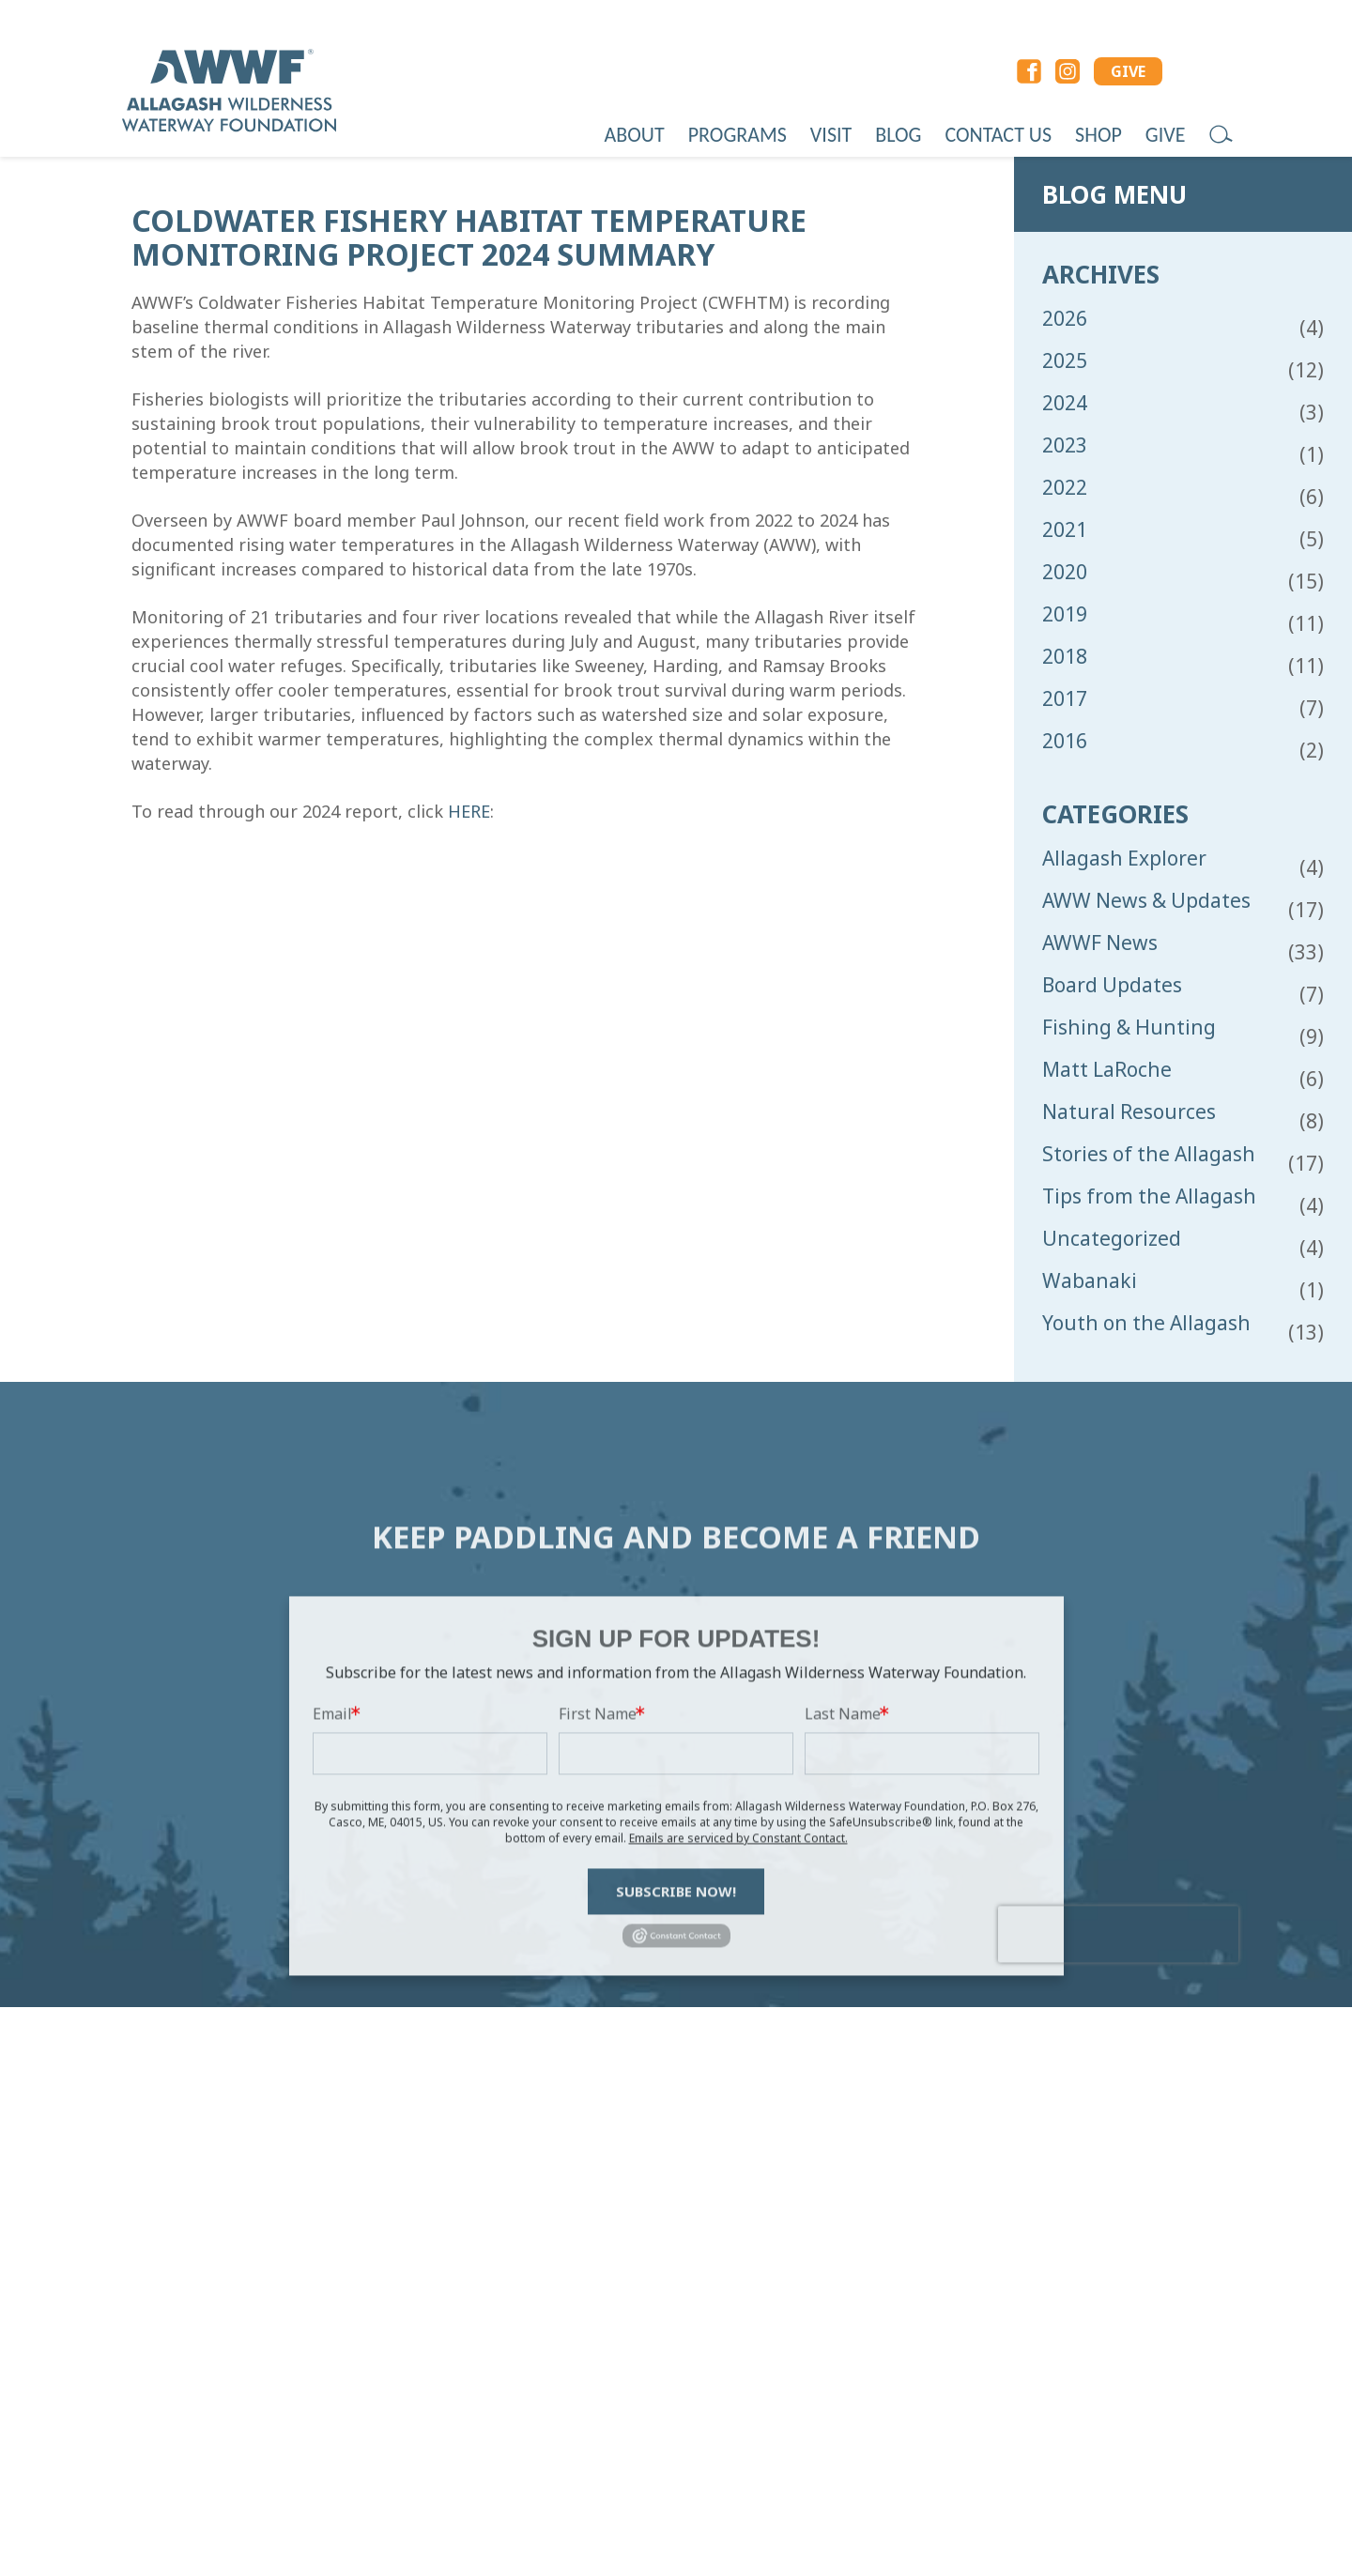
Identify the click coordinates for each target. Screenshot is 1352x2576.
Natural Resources (1129, 1112)
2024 (1064, 403)
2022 (1064, 487)
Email (332, 1909)
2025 (1064, 361)
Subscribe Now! (676, 2087)
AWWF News (1100, 943)
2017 (1064, 699)
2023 (1064, 445)
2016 (1064, 741)
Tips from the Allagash (1149, 1196)
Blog (898, 134)
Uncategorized (1111, 1238)
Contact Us (998, 134)
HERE (469, 811)
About (635, 134)
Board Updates (1112, 985)
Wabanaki (1089, 1281)
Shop (1098, 134)
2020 (1064, 572)
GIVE (1128, 71)
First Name (598, 1909)
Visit (831, 134)
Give (1165, 134)
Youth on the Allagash (1146, 1323)
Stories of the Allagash (1148, 1154)
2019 (1064, 614)
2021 (1064, 530)
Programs (737, 134)
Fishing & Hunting (1129, 1027)
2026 (1064, 318)
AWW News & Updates (1146, 900)
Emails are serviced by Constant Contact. (738, 2034)
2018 (1064, 656)
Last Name (843, 1909)
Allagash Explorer (1124, 858)
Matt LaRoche (1107, 1069)
